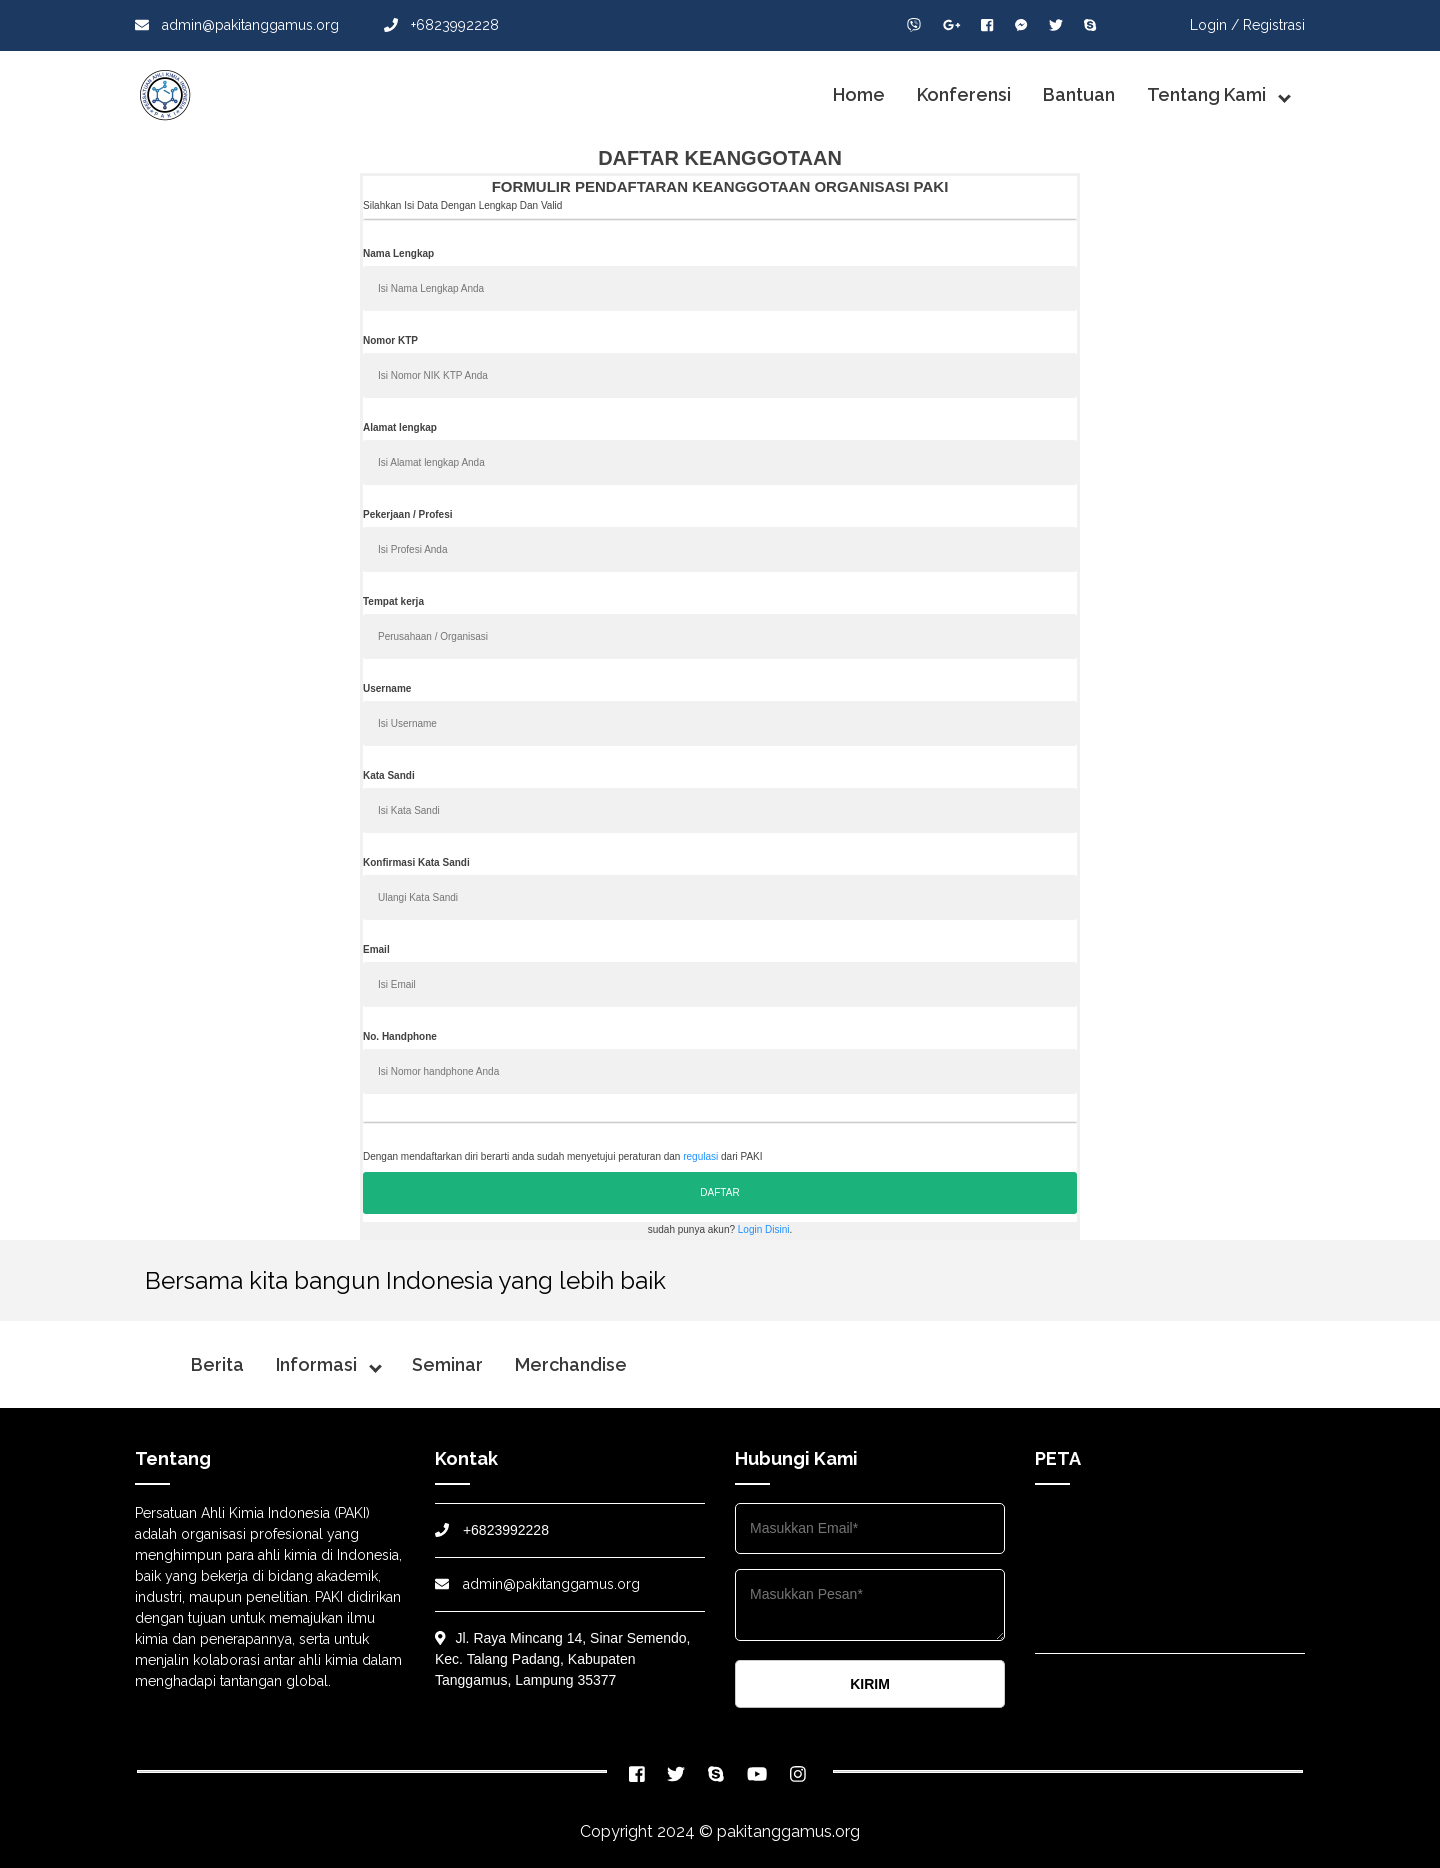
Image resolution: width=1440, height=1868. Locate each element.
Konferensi (964, 94)
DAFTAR (719, 1192)
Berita (217, 1364)
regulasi (700, 1156)
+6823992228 (441, 25)
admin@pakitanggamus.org (237, 25)
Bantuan (1079, 94)
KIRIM (870, 1684)
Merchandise (571, 1364)
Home (859, 94)
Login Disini (764, 1229)
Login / (1214, 25)
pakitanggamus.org (788, 1831)
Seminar (447, 1364)
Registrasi (1274, 25)
